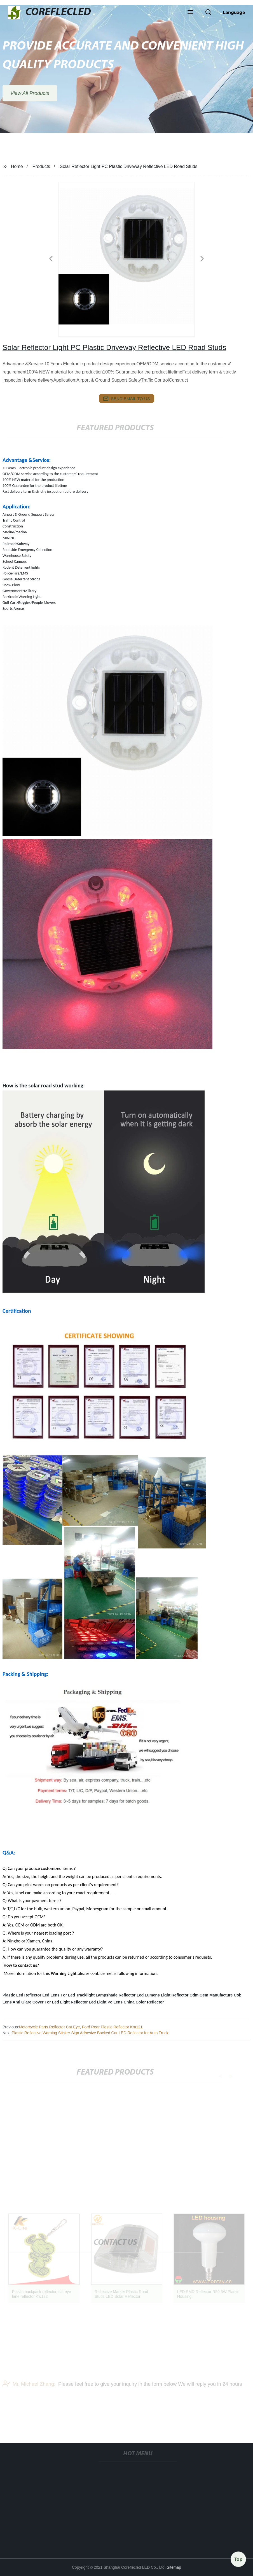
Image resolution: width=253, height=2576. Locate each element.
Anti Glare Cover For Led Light (41, 2002)
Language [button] (234, 12)
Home (17, 166)
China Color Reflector (144, 2002)
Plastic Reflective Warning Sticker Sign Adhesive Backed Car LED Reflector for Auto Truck (90, 2033)
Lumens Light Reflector (166, 1995)
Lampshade (107, 1995)
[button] (190, 13)
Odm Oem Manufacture (211, 1995)
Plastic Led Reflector (22, 1995)
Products (41, 166)
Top (238, 2558)
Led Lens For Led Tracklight (68, 1995)
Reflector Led (131, 1995)
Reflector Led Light (89, 2002)
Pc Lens (115, 2002)
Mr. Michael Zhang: (29, 2393)
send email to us (126, 398)
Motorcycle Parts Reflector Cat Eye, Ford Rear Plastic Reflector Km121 (80, 2027)
